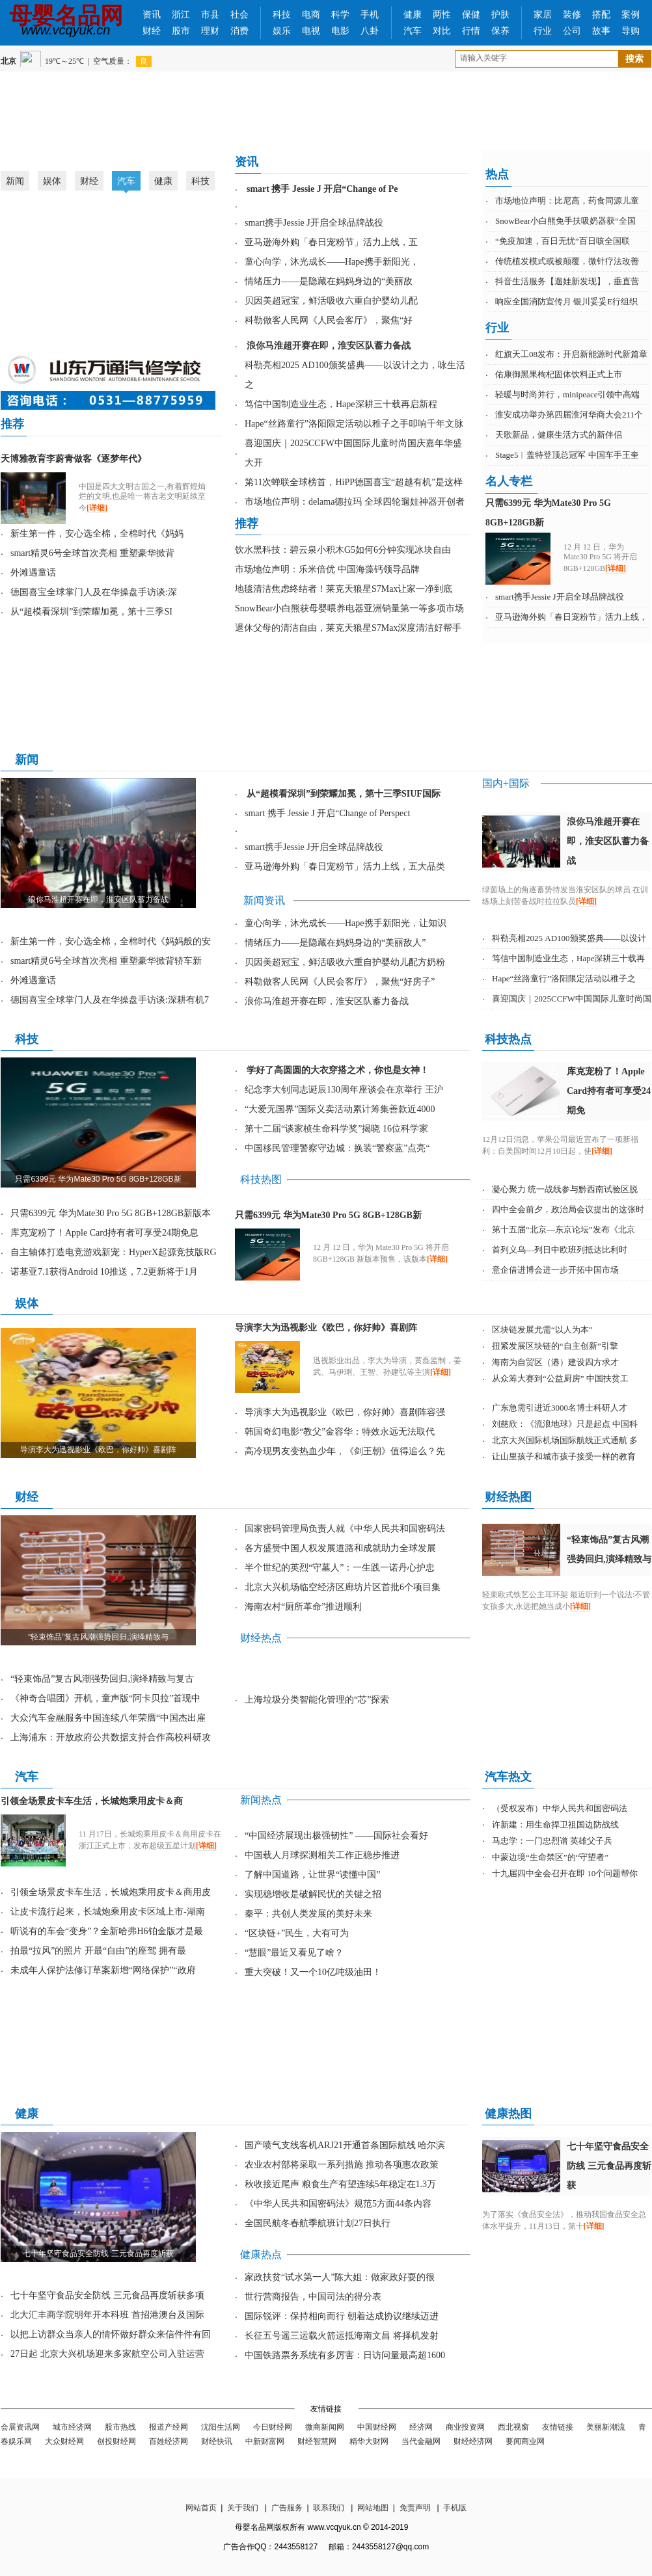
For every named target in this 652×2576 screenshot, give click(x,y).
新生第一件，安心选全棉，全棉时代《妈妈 (96, 533)
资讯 (152, 15)
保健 (471, 15)
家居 (543, 15)
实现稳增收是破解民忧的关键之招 (313, 1894)
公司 (572, 31)
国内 (492, 783)
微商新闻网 (324, 2427)
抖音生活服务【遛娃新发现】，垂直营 (567, 281)
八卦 (369, 31)
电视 (311, 31)
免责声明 (415, 2507)
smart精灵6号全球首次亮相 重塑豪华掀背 (92, 553)
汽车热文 (508, 1776)
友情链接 (557, 2427)
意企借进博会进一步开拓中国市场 (555, 1270)
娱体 (52, 181)
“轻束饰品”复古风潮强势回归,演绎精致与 (98, 1636)
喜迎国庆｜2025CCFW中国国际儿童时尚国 (571, 998)
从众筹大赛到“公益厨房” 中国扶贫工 (560, 1378)
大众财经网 (64, 2441)
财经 (152, 31)
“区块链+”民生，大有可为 (297, 1933)
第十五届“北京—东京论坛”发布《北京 (563, 1229)
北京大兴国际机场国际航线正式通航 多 (565, 1440)
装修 (572, 15)
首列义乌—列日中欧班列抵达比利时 (559, 1250)
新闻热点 (261, 1799)
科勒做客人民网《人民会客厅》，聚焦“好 (329, 320)
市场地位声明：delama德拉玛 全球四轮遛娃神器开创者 (355, 502)
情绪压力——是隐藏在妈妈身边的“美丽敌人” (335, 943)
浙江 (181, 15)
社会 (239, 15)
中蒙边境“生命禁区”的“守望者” (550, 1857)
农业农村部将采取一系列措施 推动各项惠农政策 (342, 2165)
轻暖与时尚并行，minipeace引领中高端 (567, 394)
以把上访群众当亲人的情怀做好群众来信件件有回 (110, 2334)
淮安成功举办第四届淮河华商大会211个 (569, 414)
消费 (239, 31)
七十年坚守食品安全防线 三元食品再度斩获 (98, 2253)
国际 (519, 783)
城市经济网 (72, 2427)
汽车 (412, 31)
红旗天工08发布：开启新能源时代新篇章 (571, 354)
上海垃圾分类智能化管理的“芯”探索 (317, 1700)
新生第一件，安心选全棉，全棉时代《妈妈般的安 (110, 941)
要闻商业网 (525, 2441)
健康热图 (508, 2113)
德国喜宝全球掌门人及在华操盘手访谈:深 (93, 592)
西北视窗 (513, 2427)
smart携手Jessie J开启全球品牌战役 (314, 223)
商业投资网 (465, 2427)
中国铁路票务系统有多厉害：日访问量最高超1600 (345, 2355)
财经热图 (508, 1497)
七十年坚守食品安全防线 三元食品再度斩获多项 (107, 2295)
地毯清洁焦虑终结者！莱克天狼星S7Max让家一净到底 (343, 589)
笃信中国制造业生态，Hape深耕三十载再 (568, 958)
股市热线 (120, 2427)
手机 (369, 15)
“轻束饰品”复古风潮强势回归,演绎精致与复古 (102, 1679)
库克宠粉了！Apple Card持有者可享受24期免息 (104, 1233)
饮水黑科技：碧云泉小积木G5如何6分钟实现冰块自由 (343, 550)
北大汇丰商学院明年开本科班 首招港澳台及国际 (107, 2315)
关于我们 (242, 2507)
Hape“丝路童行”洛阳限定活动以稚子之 (564, 978)
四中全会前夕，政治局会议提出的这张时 (568, 1209)
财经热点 (261, 1637)
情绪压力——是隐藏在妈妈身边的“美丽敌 (329, 281)
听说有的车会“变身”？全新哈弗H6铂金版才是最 (106, 1931)
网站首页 (201, 2507)
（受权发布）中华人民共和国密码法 (559, 1808)
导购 (630, 31)
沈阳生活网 (220, 2427)
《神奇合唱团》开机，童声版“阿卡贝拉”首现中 (105, 1698)
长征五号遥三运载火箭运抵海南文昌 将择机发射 (342, 2336)
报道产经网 (168, 2427)
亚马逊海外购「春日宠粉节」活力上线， (571, 617)
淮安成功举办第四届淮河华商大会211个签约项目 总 (118, 327)
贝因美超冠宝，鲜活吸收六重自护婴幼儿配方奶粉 (345, 962)
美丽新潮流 (605, 2427)
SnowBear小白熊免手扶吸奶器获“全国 (565, 221)
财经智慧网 (316, 2441)
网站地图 (372, 2507)
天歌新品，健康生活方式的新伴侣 (558, 435)
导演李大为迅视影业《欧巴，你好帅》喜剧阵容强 (345, 1412)
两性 (442, 15)
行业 (543, 31)
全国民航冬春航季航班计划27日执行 (317, 2223)
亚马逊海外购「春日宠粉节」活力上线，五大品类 (345, 866)
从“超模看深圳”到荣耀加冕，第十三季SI (91, 612)
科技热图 (261, 1179)
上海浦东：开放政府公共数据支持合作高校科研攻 (110, 1737)
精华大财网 (368, 2441)
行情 (471, 31)
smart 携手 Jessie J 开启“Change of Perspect (327, 813)
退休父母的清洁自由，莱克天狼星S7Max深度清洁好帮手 (348, 628)
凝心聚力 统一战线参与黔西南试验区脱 (565, 1189)
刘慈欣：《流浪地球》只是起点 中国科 (565, 1424)
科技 (282, 15)
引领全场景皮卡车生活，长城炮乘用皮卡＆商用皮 (110, 1892)
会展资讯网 (20, 2427)
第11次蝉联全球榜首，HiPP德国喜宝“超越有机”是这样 (354, 482)
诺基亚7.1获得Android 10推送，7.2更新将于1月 (104, 1272)
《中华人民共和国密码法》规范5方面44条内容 (338, 2204)
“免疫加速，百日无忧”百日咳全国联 (562, 241)
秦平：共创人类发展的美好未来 (308, 1914)
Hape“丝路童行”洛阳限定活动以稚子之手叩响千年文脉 (354, 424)
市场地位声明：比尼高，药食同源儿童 (567, 201)
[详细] (97, 507)
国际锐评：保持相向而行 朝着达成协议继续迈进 (342, 2316)
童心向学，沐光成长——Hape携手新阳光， (332, 262)
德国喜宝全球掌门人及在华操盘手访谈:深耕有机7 (109, 1000)
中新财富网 (264, 2441)
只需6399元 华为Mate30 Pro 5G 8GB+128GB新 (98, 1179)
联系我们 (328, 2507)
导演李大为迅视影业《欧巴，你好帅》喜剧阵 (98, 1449)
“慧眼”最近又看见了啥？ (294, 1953)
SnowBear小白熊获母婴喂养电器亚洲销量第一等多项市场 (349, 608)
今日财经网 (272, 2427)
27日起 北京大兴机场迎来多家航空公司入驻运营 (107, 2354)
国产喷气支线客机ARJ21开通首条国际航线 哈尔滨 (345, 2145)
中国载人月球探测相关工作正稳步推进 (322, 1855)
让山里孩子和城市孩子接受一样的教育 (564, 1456)
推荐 (12, 424)
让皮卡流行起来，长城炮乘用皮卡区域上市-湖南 (107, 1912)
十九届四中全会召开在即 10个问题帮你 (565, 1873)
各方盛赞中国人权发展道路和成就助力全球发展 (340, 1548)
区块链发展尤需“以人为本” (542, 1329)
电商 (311, 15)
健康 (412, 15)
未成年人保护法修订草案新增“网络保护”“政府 (103, 1970)
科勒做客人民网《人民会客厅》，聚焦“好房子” (340, 982)
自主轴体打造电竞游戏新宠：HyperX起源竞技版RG (113, 1252)
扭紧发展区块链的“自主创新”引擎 (555, 1346)
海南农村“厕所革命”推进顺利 (303, 1607)
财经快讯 (216, 2441)
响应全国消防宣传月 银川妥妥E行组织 (566, 301)
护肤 (500, 15)
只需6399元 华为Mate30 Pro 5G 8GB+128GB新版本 (110, 1213)
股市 (181, 31)
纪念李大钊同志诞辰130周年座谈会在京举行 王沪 (344, 1090)
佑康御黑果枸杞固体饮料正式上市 (558, 374)
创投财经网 (116, 2441)
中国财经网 (376, 2427)
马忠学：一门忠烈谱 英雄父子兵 (552, 1841)
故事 (601, 31)
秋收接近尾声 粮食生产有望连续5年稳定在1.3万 (340, 2184)
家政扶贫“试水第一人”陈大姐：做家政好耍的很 (340, 2277)
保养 (500, 31)
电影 (340, 31)
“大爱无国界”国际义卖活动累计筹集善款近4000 (340, 1109)
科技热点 (508, 1039)
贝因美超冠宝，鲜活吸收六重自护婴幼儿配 (331, 301)
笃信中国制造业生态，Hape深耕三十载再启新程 (341, 404)
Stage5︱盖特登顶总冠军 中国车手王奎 (567, 455)
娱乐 (282, 31)
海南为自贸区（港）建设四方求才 (555, 1362)
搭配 (601, 15)
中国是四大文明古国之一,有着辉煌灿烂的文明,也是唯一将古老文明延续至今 (142, 497)
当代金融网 (421, 2441)
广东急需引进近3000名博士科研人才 (559, 1408)
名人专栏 (508, 481)
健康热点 (261, 2254)
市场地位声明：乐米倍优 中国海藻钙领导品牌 (327, 569)
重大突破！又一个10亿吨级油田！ (313, 1972)
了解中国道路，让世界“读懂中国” (312, 1874)
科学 (340, 15)
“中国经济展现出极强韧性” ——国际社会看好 (336, 1835)
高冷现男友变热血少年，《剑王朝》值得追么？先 (345, 1451)
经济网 (421, 2427)
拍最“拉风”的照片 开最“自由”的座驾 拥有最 (98, 1951)
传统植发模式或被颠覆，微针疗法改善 (567, 261)
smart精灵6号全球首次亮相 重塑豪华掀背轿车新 (106, 961)
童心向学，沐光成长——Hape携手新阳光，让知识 (345, 923)
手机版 (455, 2507)
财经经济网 (473, 2441)
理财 (210, 31)
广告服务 (287, 2507)
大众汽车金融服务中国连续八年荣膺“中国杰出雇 (108, 1718)
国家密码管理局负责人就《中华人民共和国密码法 (345, 1529)
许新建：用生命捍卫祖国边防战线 (555, 1824)
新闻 (15, 181)
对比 (442, 31)
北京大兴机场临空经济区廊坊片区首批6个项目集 (343, 1587)
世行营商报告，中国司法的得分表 (313, 2297)
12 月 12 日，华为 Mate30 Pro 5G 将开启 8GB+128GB (600, 557)
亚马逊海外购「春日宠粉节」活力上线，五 (331, 242)
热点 (497, 174)
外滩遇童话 (33, 573)
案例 (630, 15)
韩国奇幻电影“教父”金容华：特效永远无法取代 (340, 1432)
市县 (210, 15)
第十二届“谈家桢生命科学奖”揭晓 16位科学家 (336, 1129)
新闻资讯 (264, 900)
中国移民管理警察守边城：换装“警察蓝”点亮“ (337, 1148)
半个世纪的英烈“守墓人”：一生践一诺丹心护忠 (340, 1568)
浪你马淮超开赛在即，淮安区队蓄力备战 (98, 899)
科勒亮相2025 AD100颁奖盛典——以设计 (569, 938)
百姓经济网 (168, 2441)
